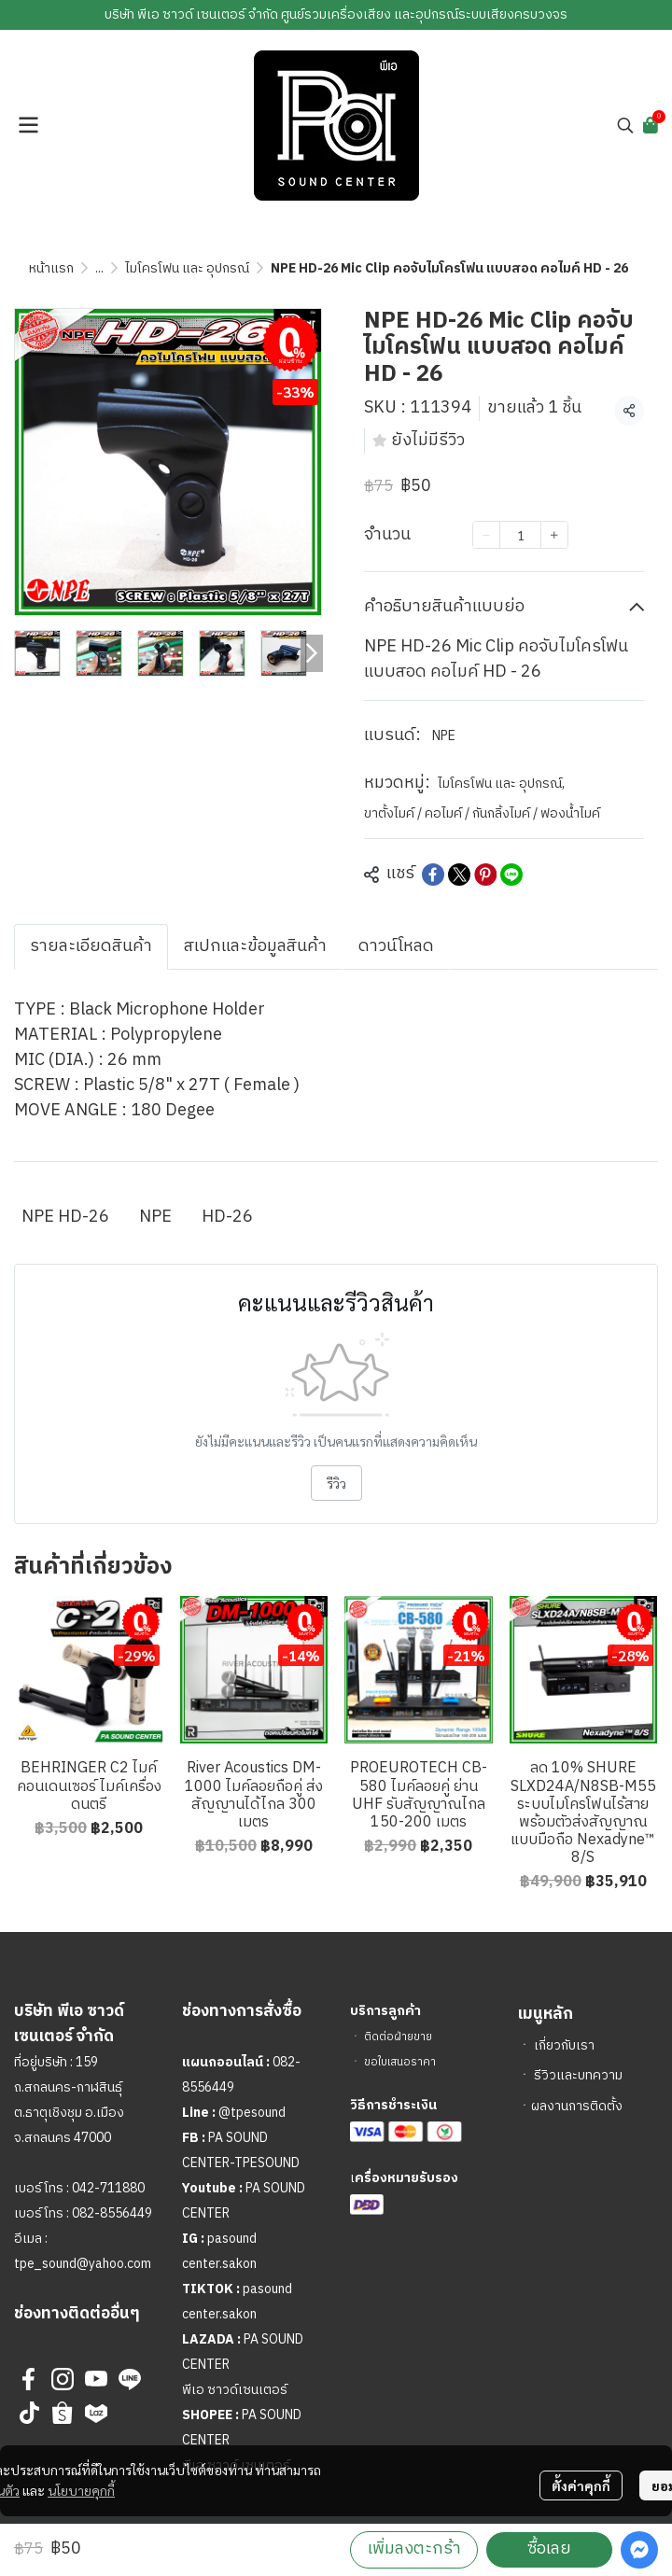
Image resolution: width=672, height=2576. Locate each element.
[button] (625, 125)
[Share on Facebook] (433, 874)
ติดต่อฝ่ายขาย (398, 2037)
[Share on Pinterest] (485, 874)
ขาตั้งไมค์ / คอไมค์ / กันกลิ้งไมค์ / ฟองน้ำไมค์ (482, 813)
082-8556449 (112, 2213)
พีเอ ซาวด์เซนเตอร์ (234, 2390)
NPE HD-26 (65, 1217)
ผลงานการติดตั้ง (577, 2106)
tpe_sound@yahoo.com (82, 2264)
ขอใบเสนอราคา (400, 2062)
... (99, 268)
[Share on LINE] (511, 874)
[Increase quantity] (554, 535)
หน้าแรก (51, 268)
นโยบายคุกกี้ (81, 2490)
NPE (443, 736)
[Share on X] (459, 874)
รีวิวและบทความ (578, 2075)
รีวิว (336, 1483)
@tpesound (252, 2112)
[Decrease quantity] (486, 535)
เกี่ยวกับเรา (564, 2045)
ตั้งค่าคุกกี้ (581, 2485)
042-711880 (108, 2188)
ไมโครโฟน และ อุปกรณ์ (187, 268)
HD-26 (227, 1217)
